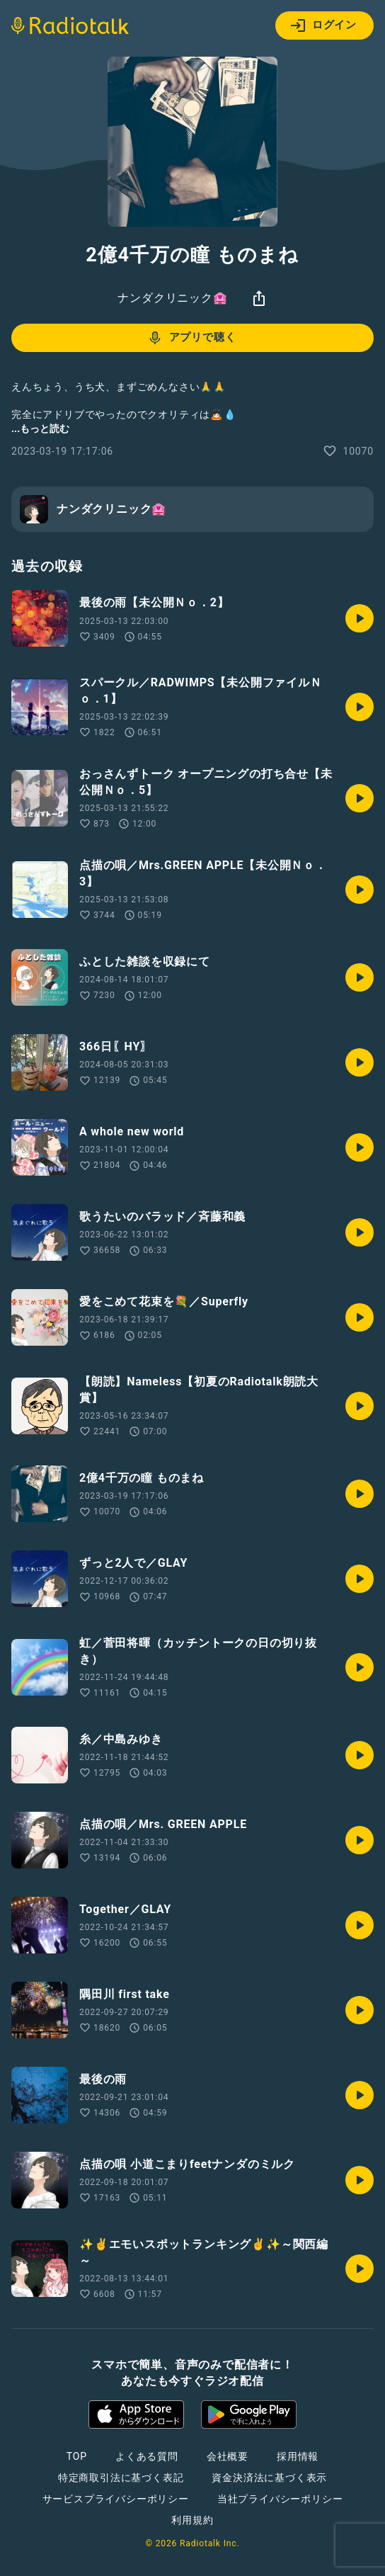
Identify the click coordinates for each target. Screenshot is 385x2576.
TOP (77, 2456)
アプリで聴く (191, 337)
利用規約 (192, 2520)
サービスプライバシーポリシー (115, 2498)
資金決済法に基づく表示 (269, 2477)
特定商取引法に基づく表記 (121, 2477)
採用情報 (297, 2456)
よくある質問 (146, 2456)
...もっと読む (40, 428)
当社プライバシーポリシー (280, 2498)
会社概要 (227, 2456)
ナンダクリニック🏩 (172, 298)
